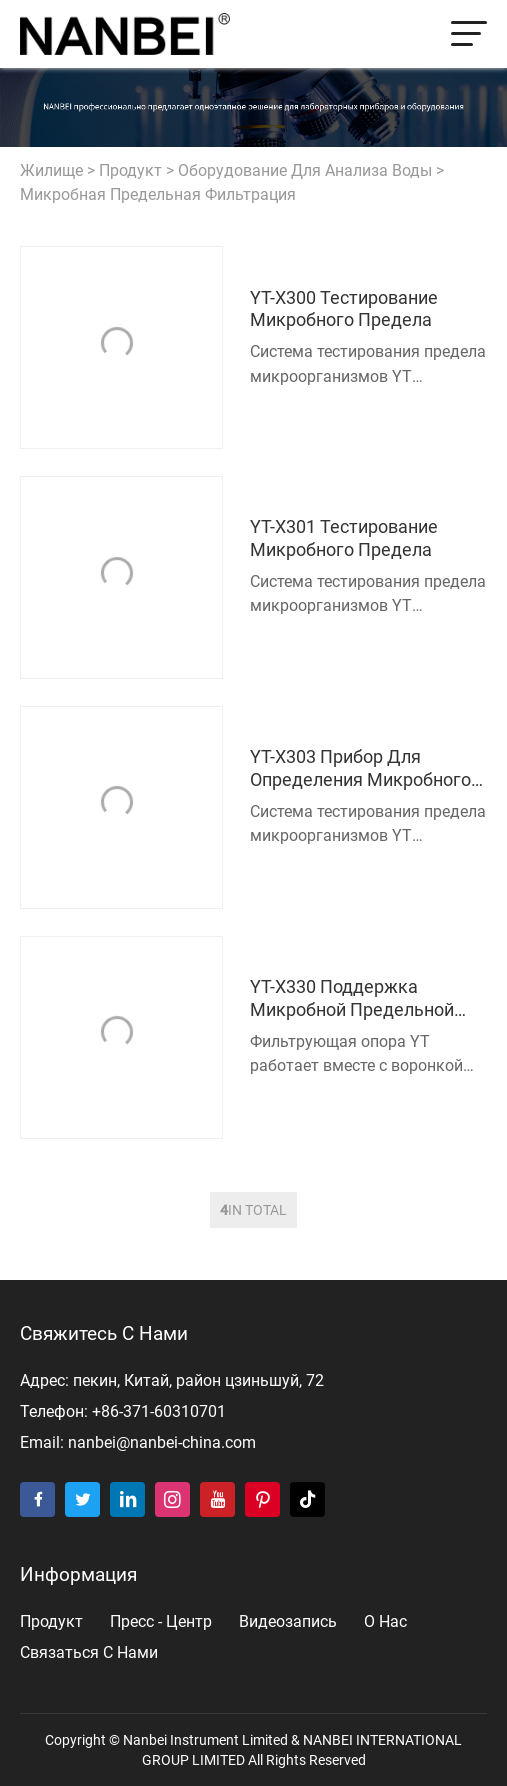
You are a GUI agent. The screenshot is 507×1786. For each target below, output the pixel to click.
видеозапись (288, 1621)
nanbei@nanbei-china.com (162, 1442)
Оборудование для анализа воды (305, 170)
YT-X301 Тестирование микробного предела (344, 538)
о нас (385, 1621)
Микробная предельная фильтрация (158, 194)
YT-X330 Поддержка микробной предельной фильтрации (352, 999)
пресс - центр (161, 1621)
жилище (51, 170)
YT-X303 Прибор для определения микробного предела (360, 769)
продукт (130, 170)
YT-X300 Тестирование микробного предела (344, 309)
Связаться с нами (89, 1652)
